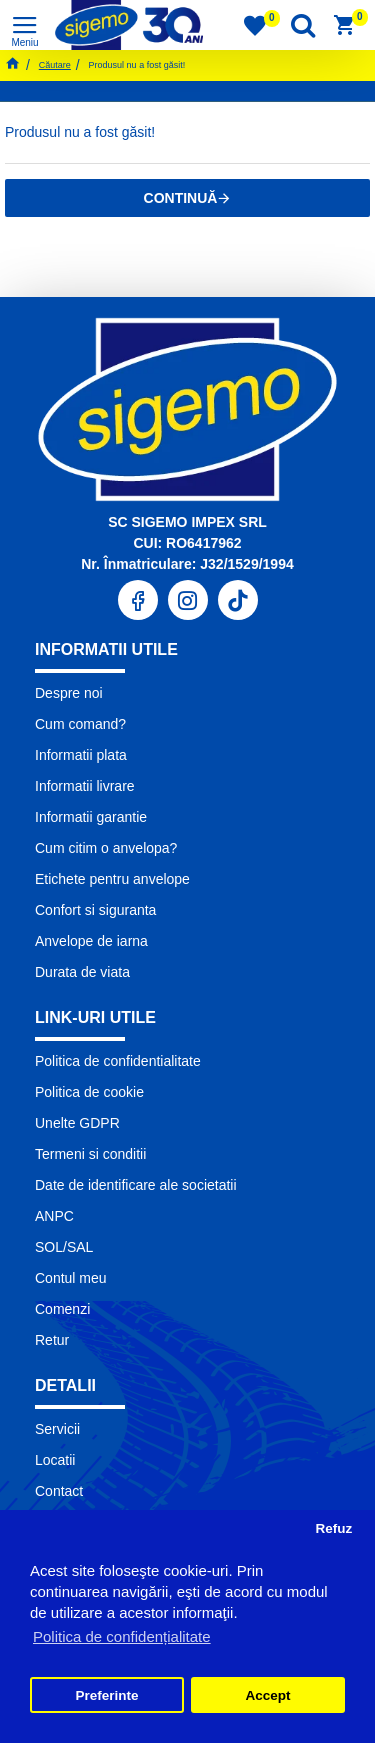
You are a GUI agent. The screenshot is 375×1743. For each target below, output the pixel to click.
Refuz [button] (333, 1528)
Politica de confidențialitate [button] (122, 1636)
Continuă (181, 198)
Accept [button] (267, 1695)
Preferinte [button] (107, 1695)
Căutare (55, 65)
